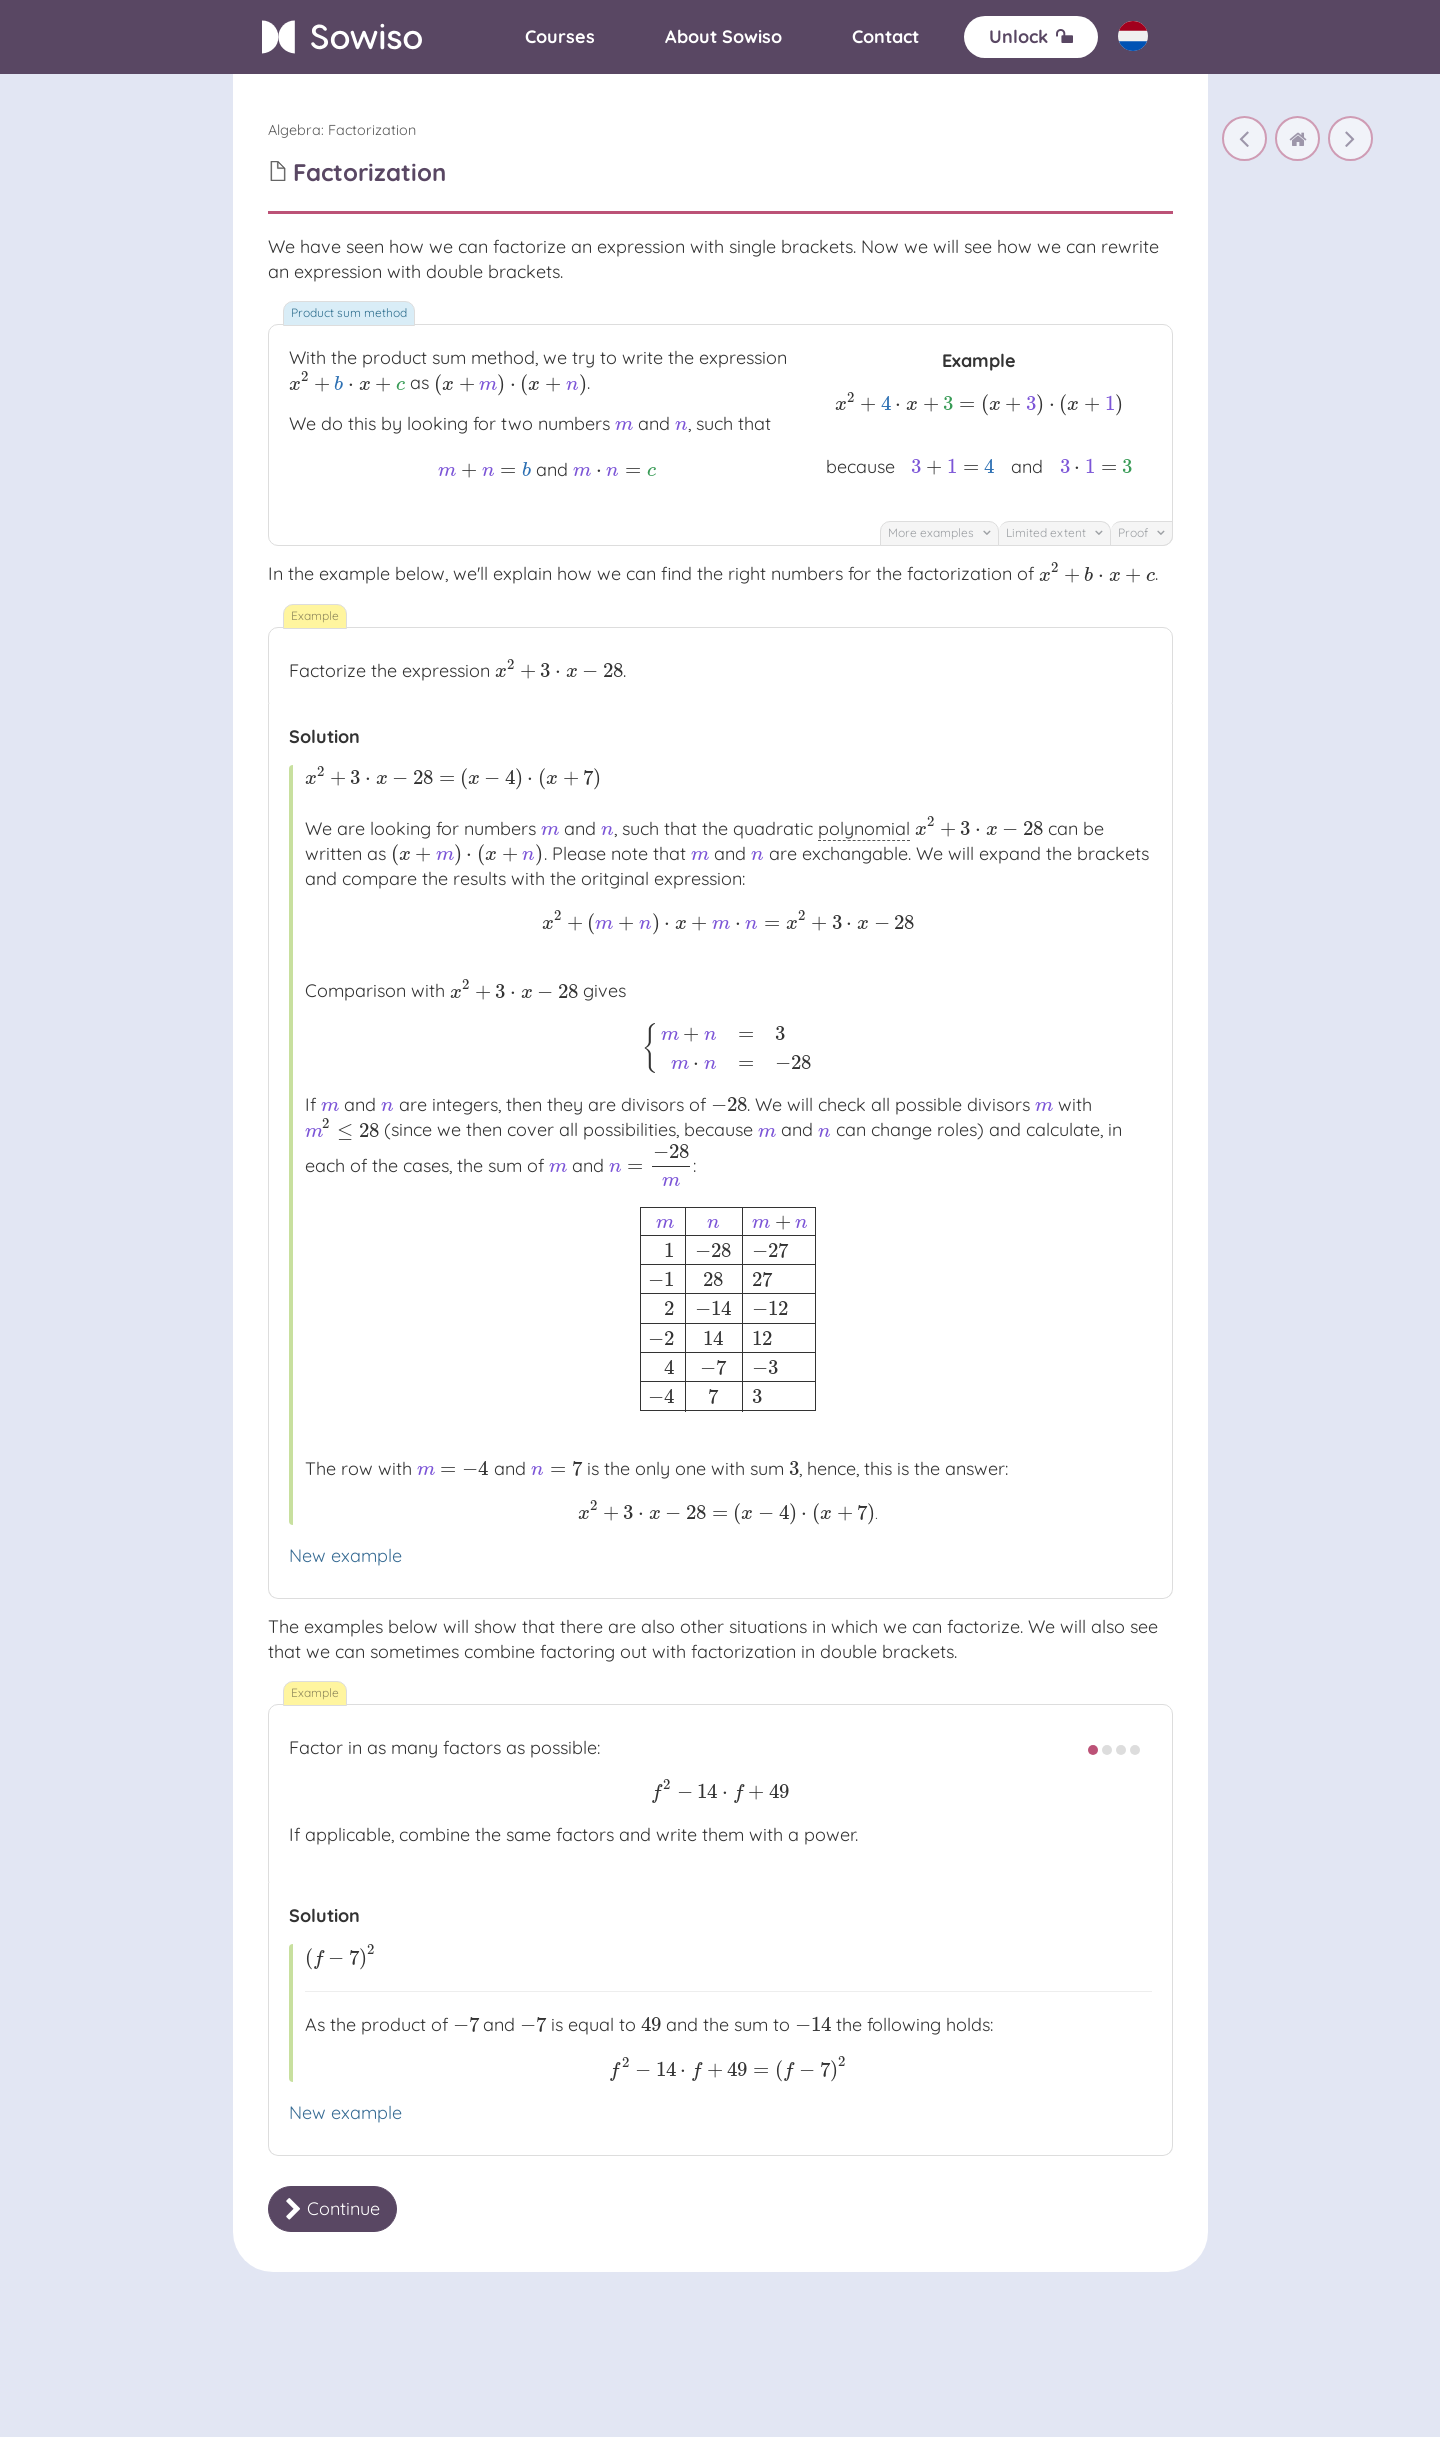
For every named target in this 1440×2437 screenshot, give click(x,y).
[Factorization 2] (1350, 138)
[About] (723, 37)
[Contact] (885, 37)
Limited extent (1054, 532)
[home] (1297, 138)
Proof (1141, 532)
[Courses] (560, 37)
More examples (939, 532)
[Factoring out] (1244, 138)
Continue (332, 2208)
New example (345, 1555)
